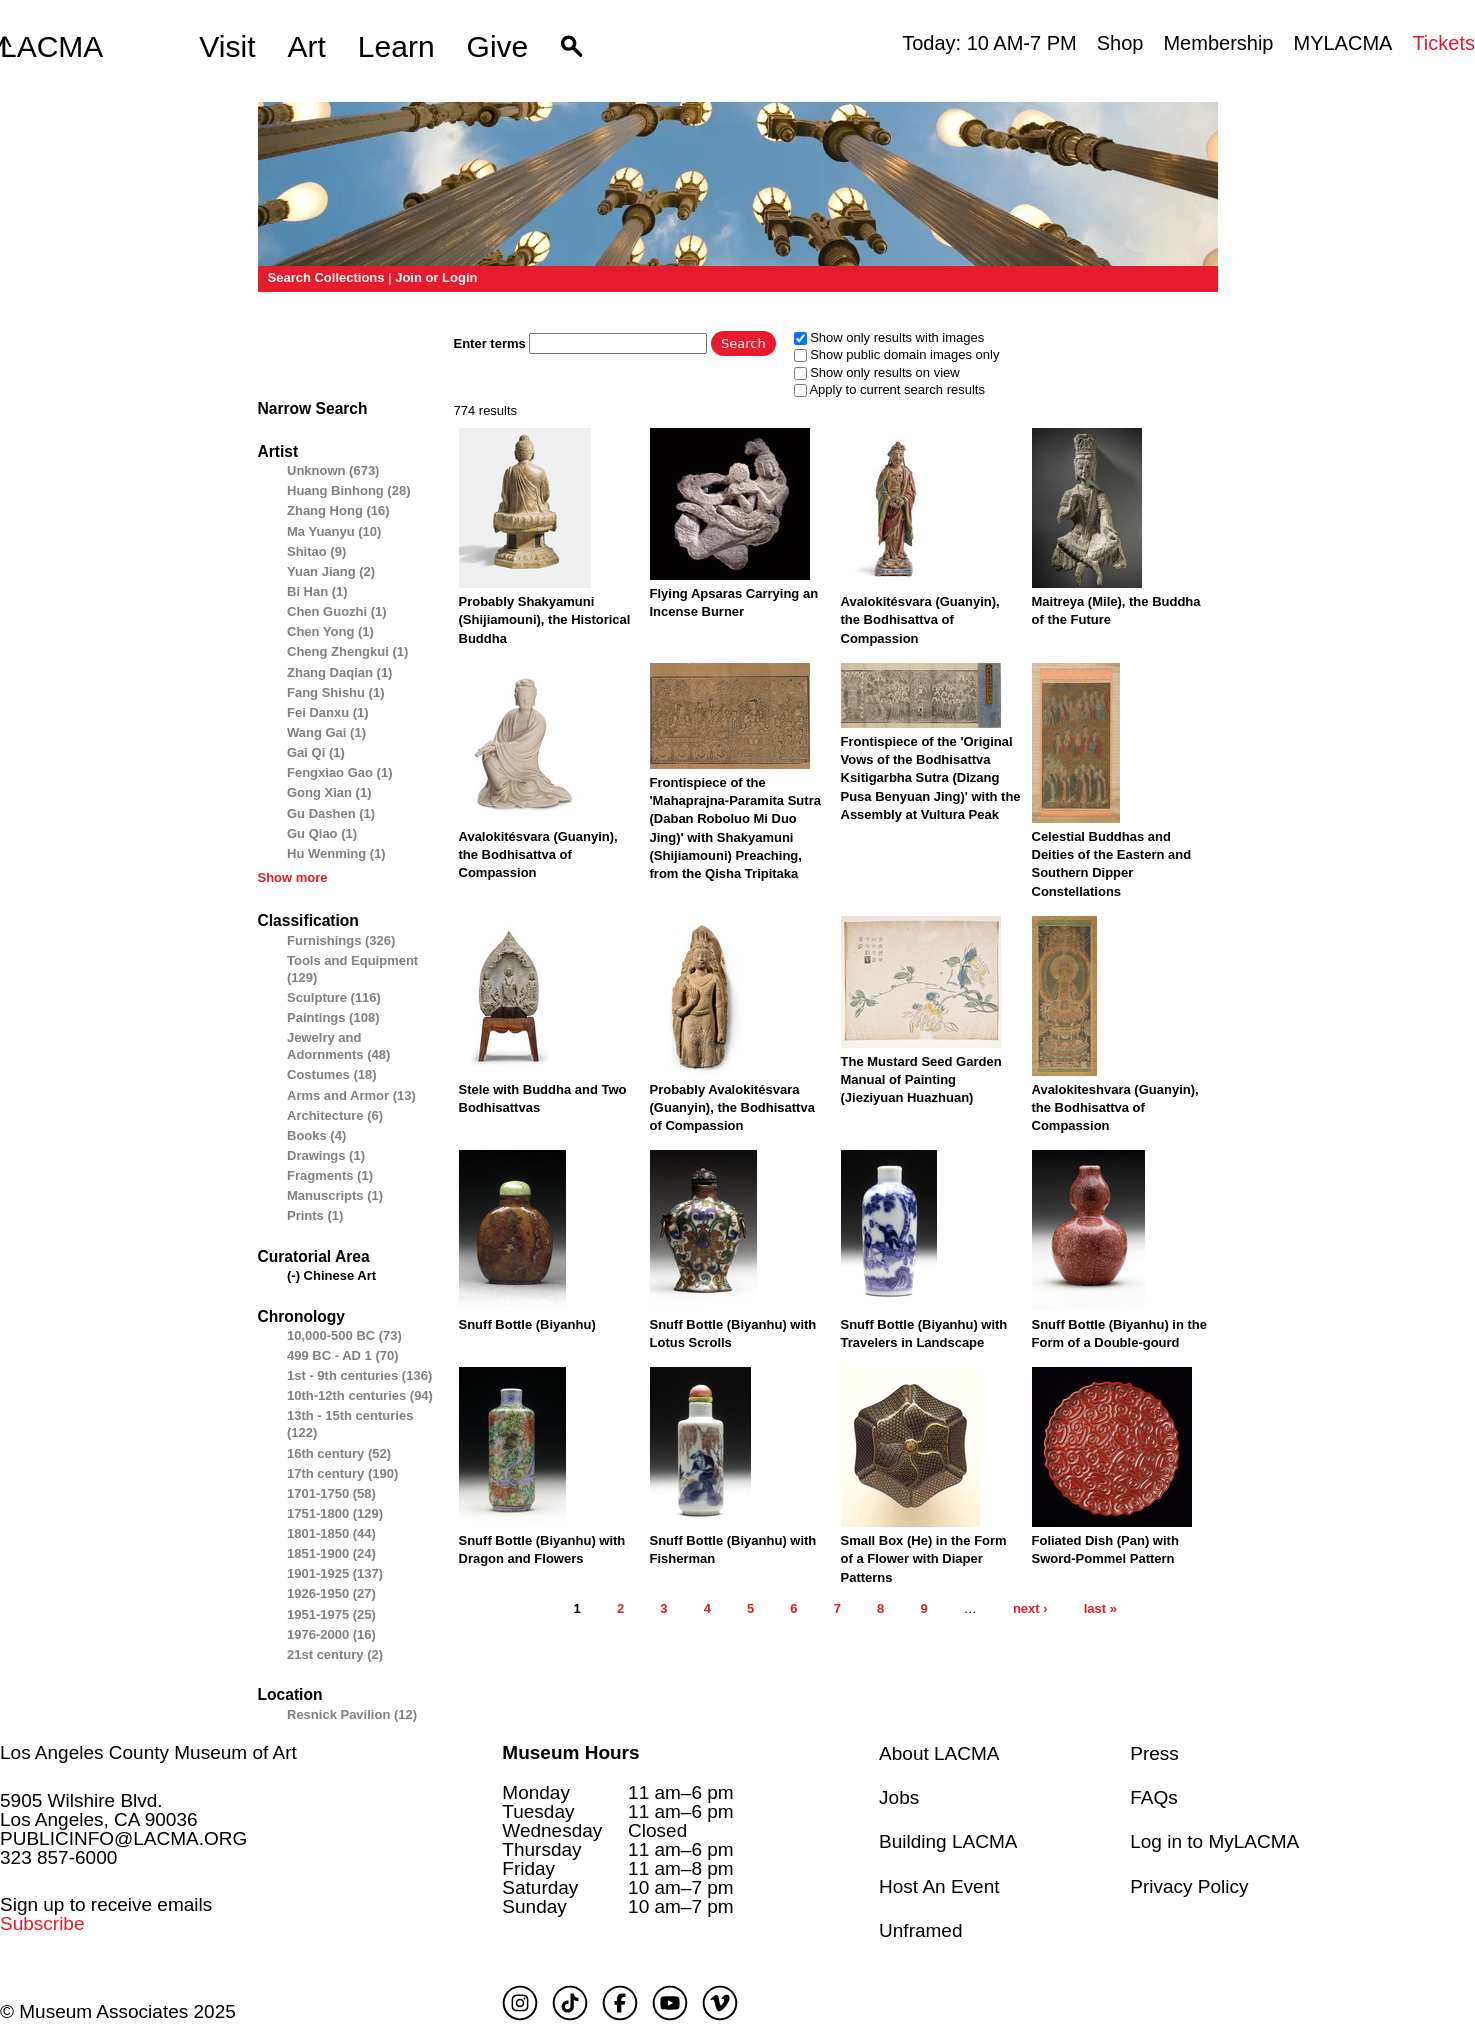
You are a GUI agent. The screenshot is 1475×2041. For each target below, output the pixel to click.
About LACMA (939, 1753)
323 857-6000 (58, 1857)
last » (1100, 1608)
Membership (1218, 43)
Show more (293, 877)
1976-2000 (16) (331, 1634)
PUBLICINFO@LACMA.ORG (123, 1838)
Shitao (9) (316, 551)
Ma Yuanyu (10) (334, 531)
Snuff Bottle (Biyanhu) (527, 1324)
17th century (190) (342, 1473)
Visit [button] (227, 46)
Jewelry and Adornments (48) (338, 1046)
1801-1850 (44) (331, 1533)
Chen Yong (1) (330, 631)
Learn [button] (396, 46)
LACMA (51, 47)
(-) (295, 1275)
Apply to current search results (897, 389)
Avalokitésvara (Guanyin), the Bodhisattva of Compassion (920, 619)
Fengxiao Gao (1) (339, 772)
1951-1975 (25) (331, 1614)
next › (1030, 1608)
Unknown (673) (333, 470)
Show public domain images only (904, 354)
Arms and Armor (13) (351, 1095)
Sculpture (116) (334, 997)
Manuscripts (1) (335, 1195)
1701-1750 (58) (331, 1493)
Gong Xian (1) (329, 792)
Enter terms (492, 343)
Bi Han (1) (317, 591)
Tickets (1443, 43)
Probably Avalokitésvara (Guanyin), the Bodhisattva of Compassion (732, 1107)
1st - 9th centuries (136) (359, 1375)
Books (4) (316, 1135)
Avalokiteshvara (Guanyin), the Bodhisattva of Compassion (1115, 1107)
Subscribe (42, 1923)
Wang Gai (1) (326, 732)
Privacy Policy (1189, 1886)
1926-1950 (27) (331, 1593)
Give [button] (498, 46)
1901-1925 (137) (335, 1573)
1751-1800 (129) (335, 1513)
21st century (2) (335, 1654)
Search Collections (326, 277)
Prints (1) (315, 1215)
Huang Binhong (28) (349, 490)
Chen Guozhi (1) (337, 611)
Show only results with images (897, 337)
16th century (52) (339, 1453)
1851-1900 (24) (331, 1553)
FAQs (1154, 1797)
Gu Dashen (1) (331, 813)
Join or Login (436, 277)
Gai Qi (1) (316, 752)
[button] (571, 47)
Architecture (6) (335, 1115)
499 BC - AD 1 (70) (343, 1355)
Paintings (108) (333, 1017)
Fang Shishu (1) (336, 692)
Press (1154, 1753)
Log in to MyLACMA (1214, 1841)
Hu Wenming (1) (336, 853)
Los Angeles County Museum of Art (148, 1752)
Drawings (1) (326, 1155)
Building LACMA (948, 1841)
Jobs (899, 1797)
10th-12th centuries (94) (360, 1395)
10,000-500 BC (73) (344, 1335)
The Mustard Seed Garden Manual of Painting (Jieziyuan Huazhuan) (921, 1079)
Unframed (920, 1930)
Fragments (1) (330, 1175)
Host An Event (939, 1886)
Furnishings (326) (341, 940)
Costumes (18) (332, 1074)
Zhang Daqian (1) (339, 672)
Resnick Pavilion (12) (352, 1714)
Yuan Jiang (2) (331, 571)
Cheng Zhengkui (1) (347, 651)
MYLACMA (1342, 43)
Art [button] (307, 46)
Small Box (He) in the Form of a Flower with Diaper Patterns (924, 1558)
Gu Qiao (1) (322, 833)
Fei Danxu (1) (328, 712)
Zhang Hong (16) (338, 510)
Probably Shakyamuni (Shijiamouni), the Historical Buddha (545, 619)
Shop (1120, 43)
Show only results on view (885, 372)
